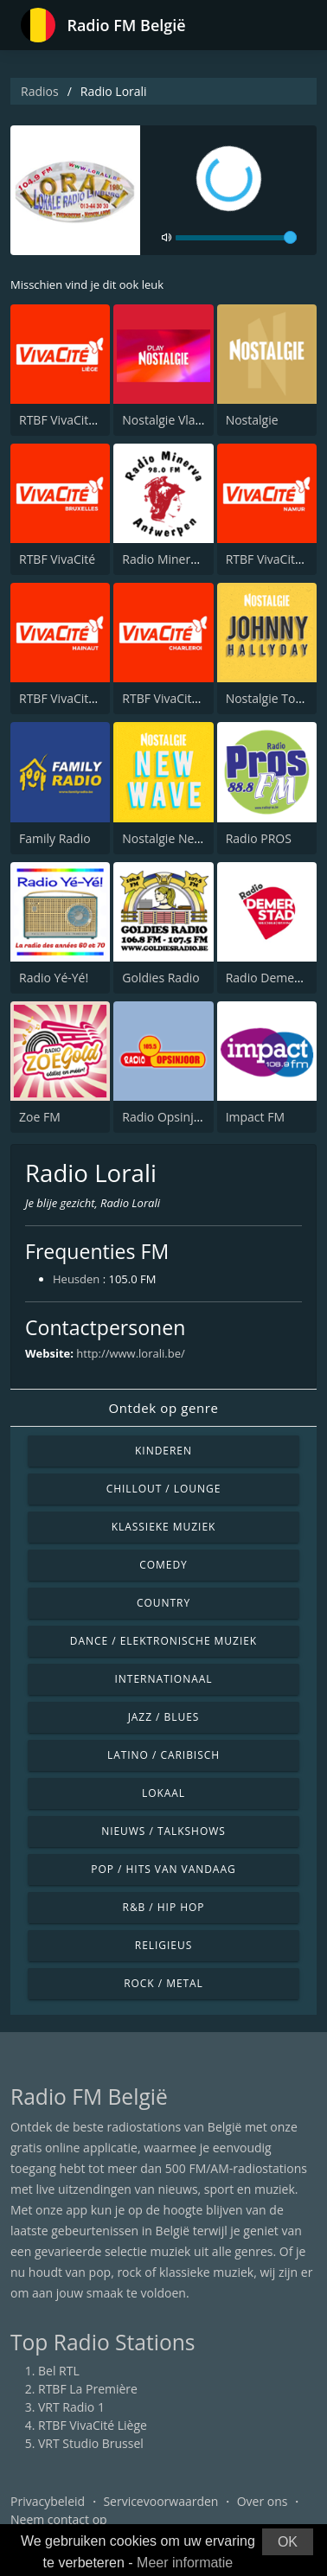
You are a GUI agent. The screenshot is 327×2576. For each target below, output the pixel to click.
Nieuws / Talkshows (163, 1831)
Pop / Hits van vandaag (163, 1869)
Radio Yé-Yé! (53, 977)
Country (163, 1602)
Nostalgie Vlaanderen (182, 420)
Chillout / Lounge (163, 1488)
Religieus (163, 1945)
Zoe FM (40, 1117)
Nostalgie (252, 420)
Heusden (76, 1279)
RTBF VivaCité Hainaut (81, 698)
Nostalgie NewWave (178, 838)
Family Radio (55, 838)
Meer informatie (185, 2562)
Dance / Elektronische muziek (163, 1640)
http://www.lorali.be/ (130, 1353)
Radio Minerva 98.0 (176, 559)
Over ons (262, 2501)
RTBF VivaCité (57, 559)
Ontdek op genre (163, 1407)
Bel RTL (59, 2370)
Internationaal (164, 1679)
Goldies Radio (160, 977)
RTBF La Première (88, 2389)
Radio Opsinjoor (167, 1117)
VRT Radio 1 (71, 2407)
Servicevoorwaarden (160, 2501)
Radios (40, 91)
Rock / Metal (163, 1983)
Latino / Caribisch (163, 1755)
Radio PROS (259, 838)
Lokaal (163, 1793)
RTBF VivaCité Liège (73, 420)
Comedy (163, 1564)
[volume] (236, 237)
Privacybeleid (47, 2501)
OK (288, 2541)
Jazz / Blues (164, 1717)
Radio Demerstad (275, 977)
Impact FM (255, 1117)
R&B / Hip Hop (164, 1907)
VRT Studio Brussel (91, 2443)
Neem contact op (58, 2519)
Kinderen (163, 1450)
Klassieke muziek (164, 1526)
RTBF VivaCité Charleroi (187, 698)
